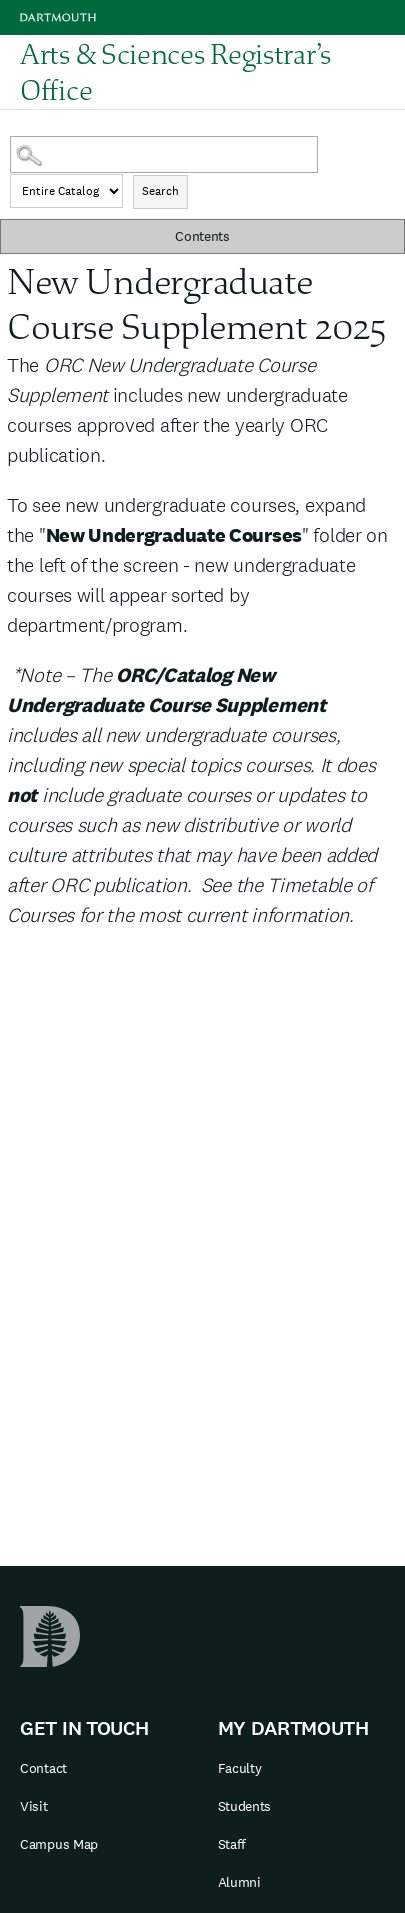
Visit (34, 1806)
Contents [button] (202, 236)
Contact (43, 1768)
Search (160, 191)
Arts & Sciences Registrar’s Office (175, 72)
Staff (232, 1844)
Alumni (239, 1882)
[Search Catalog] (164, 154)
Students (245, 1806)
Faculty (240, 1768)
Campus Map (59, 1844)
